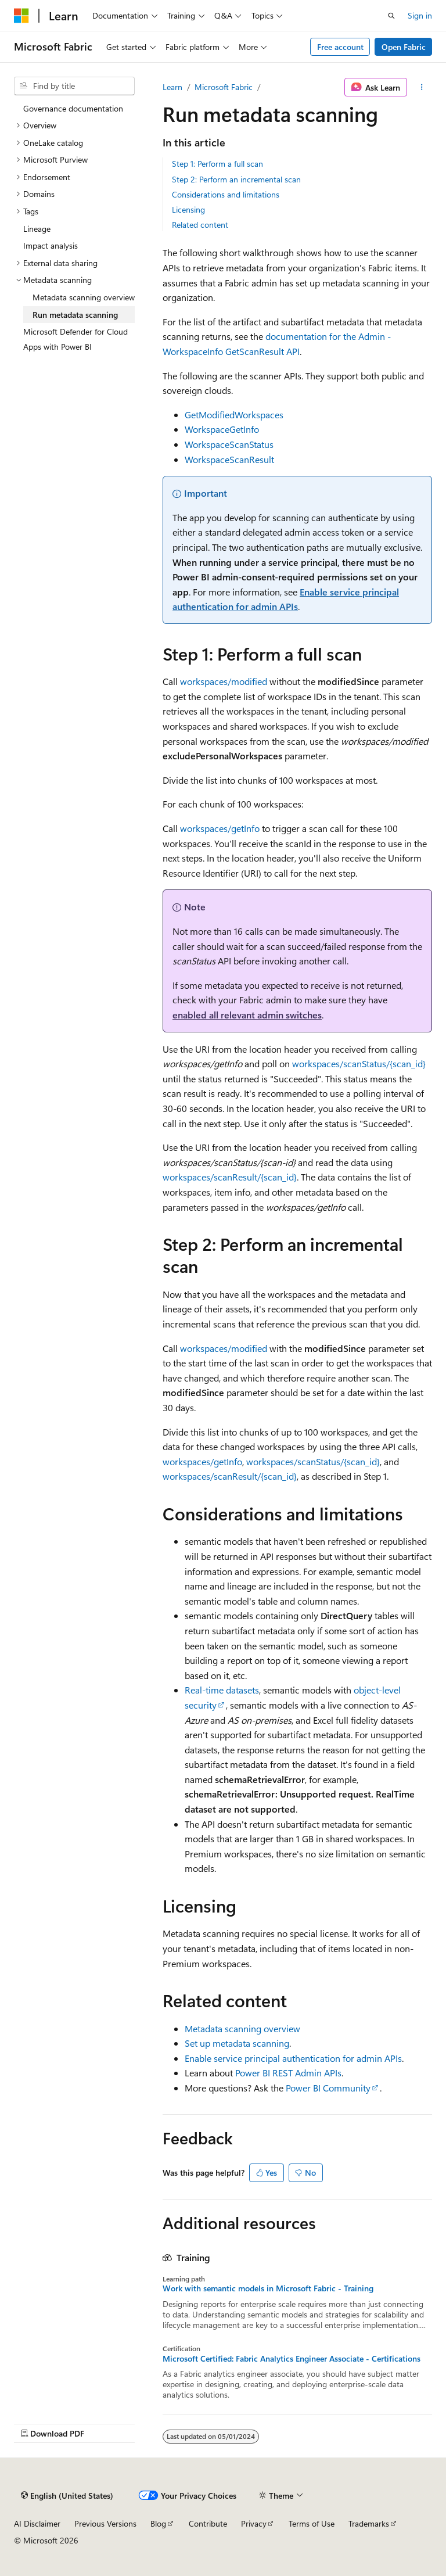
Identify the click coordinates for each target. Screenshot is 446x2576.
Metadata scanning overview (242, 2028)
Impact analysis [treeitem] (50, 245)
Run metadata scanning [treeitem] (75, 314)
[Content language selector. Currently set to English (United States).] (67, 2495)
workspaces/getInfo (220, 828)
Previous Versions (105, 2523)
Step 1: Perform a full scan (217, 163)
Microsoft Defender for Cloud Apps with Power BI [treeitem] (75, 339)
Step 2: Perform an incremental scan (236, 179)
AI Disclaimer (37, 2523)
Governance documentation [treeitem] (73, 108)
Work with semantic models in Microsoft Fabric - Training (268, 2288)
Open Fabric (404, 46)
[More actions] (422, 87)
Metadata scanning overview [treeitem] (84, 297)
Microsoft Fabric (224, 86)
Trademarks (368, 2523)
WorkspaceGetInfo (222, 429)
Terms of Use (311, 2523)
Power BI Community (328, 2088)
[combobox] (74, 86)
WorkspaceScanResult (229, 459)
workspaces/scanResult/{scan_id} (230, 1177)
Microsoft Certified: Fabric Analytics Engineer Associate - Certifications (291, 2358)
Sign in (420, 15)
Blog (158, 2523)
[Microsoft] (21, 15)
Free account (340, 46)
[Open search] (391, 15)
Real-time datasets (222, 1690)
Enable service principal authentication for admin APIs (293, 2058)
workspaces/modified (223, 681)
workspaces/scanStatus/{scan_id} (359, 1063)
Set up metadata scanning (237, 2043)
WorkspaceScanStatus (229, 444)
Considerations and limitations (225, 194)
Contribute (208, 2523)
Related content (200, 224)
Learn (172, 86)
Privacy (254, 2523)
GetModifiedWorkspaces (234, 414)
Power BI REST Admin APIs (288, 2072)
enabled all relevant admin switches (247, 1015)
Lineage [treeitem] (37, 228)
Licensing (188, 209)
